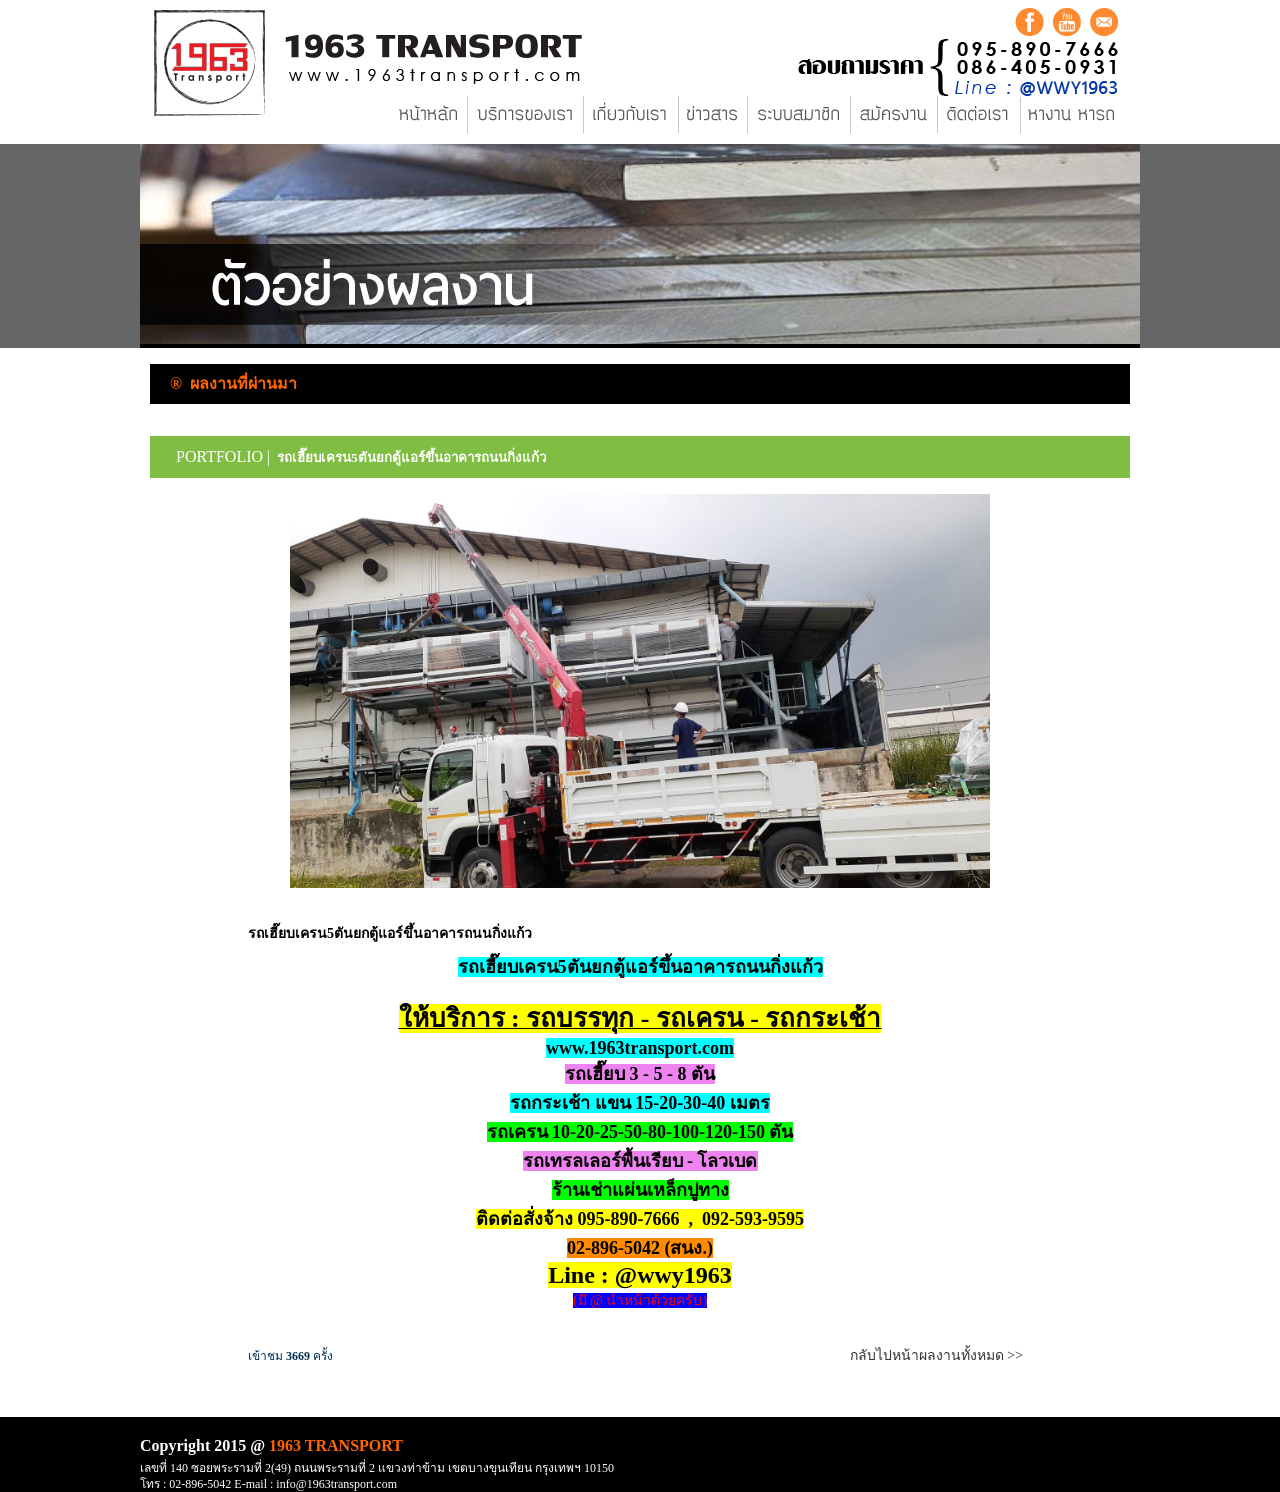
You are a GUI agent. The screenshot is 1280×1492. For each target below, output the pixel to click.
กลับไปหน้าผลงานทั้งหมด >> (936, 1355)
